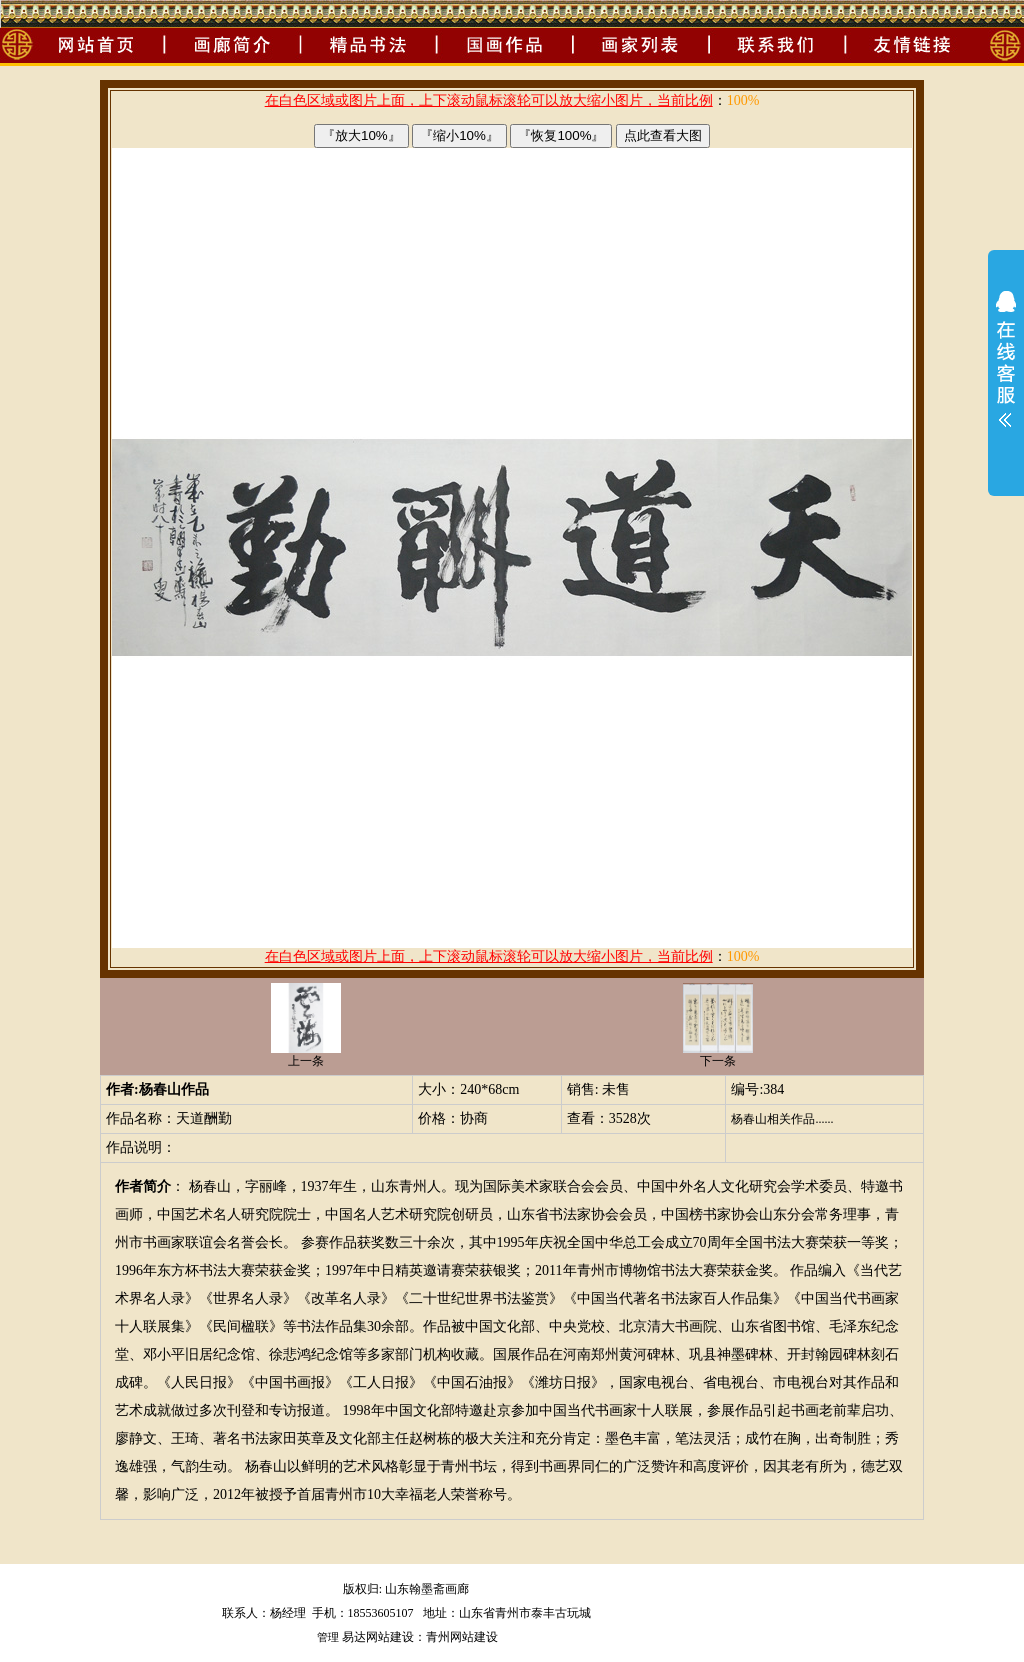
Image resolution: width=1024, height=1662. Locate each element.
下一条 (718, 1055)
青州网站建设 (462, 1637)
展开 (1006, 372)
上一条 (306, 1055)
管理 (328, 1637)
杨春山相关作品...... (782, 1119)
